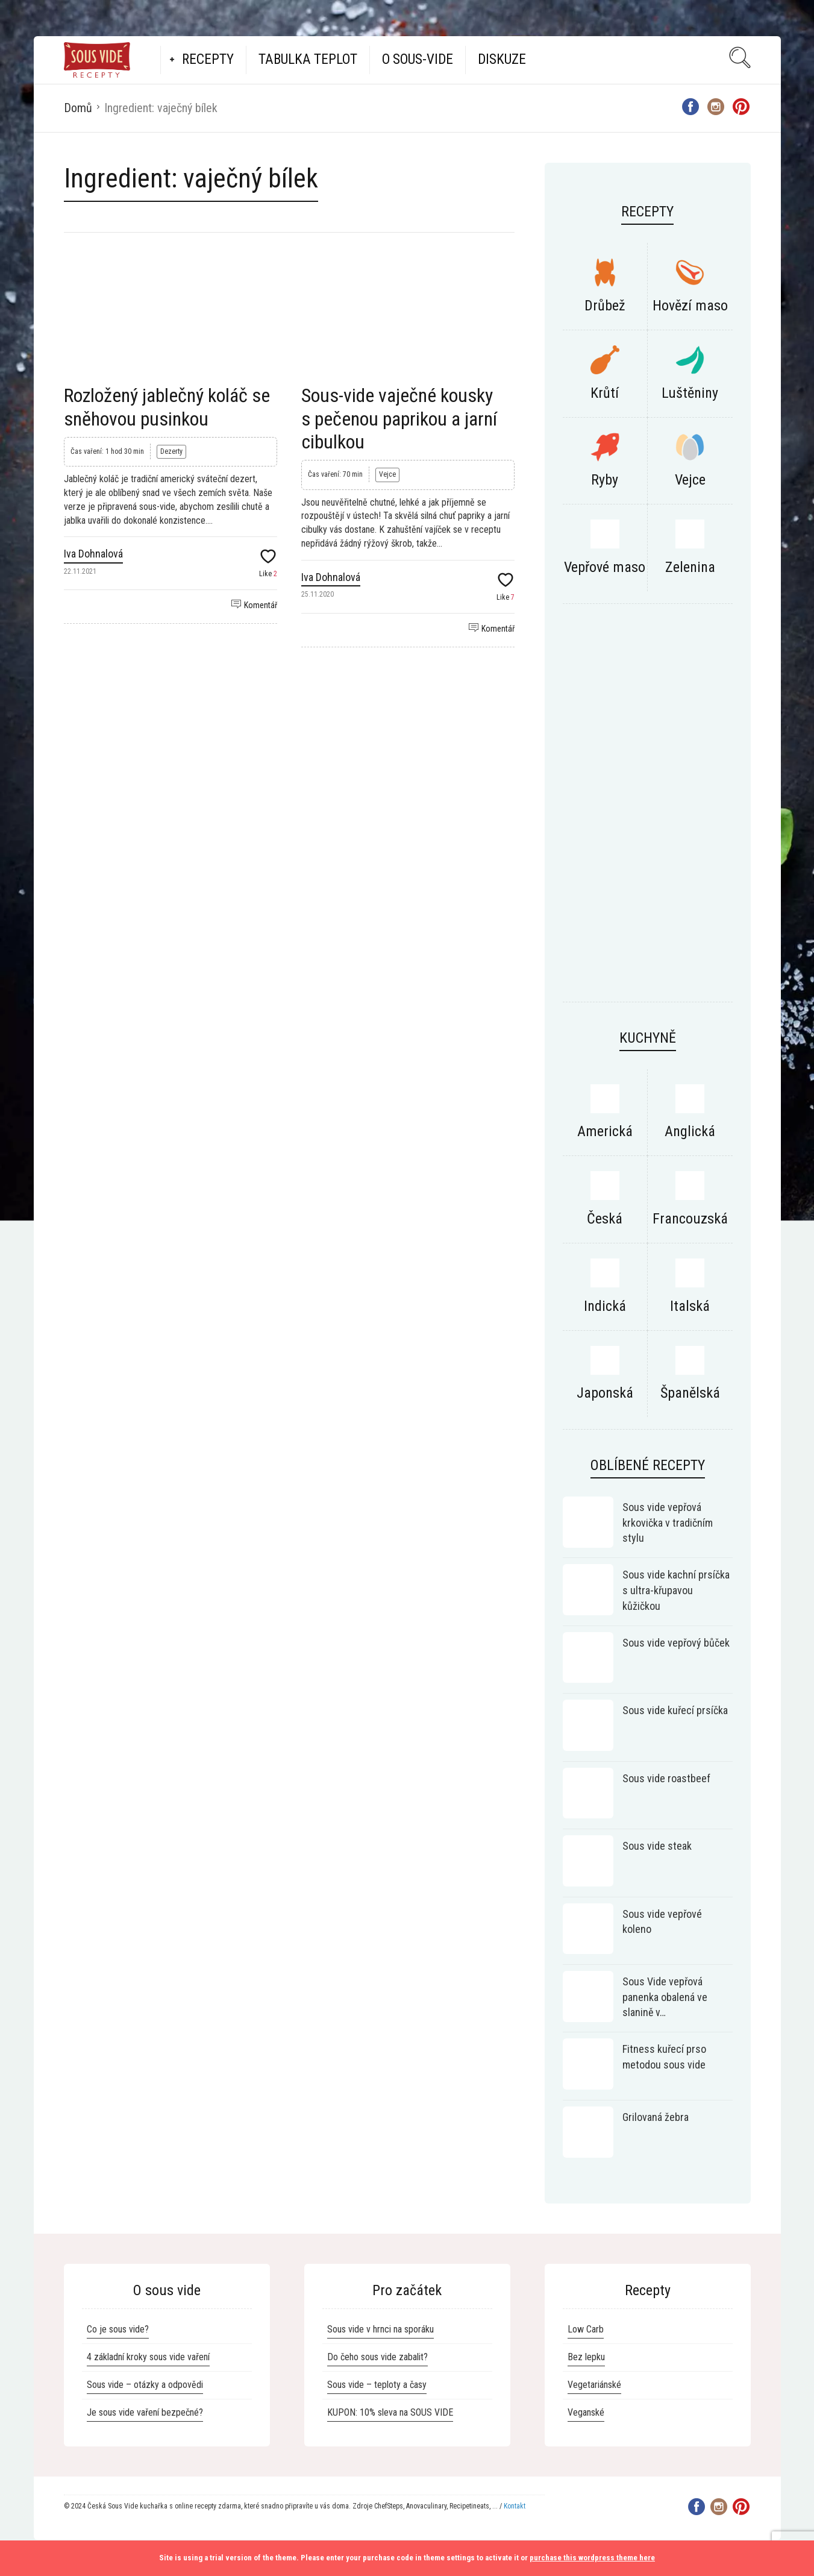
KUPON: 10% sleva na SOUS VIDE (390, 2412)
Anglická (690, 1131)
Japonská (605, 1392)
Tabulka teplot (307, 59)
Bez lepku (586, 2357)
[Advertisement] (648, 809)
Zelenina (690, 567)
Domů (78, 108)
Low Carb (586, 2329)
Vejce (387, 474)
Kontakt (514, 2506)
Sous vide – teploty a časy (377, 2384)
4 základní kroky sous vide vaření (148, 2357)
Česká (604, 1218)
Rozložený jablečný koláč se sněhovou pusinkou (167, 407)
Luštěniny (690, 393)
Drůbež (604, 305)
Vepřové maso (604, 567)
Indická (605, 1306)
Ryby (604, 479)
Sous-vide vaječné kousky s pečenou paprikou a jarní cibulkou (399, 418)
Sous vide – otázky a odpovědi (145, 2384)
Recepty (208, 59)
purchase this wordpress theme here (592, 2557)
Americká (605, 1131)
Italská (690, 1306)
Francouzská (690, 1218)
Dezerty (171, 451)
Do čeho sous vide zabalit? (377, 2357)
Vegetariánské (594, 2384)
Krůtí (604, 393)
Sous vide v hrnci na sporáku (380, 2329)
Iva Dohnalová (93, 553)
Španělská (690, 1392)
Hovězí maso (690, 305)
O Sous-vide (417, 59)
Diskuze (502, 59)
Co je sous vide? (118, 2329)
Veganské (586, 2412)
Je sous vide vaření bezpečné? (145, 2412)
